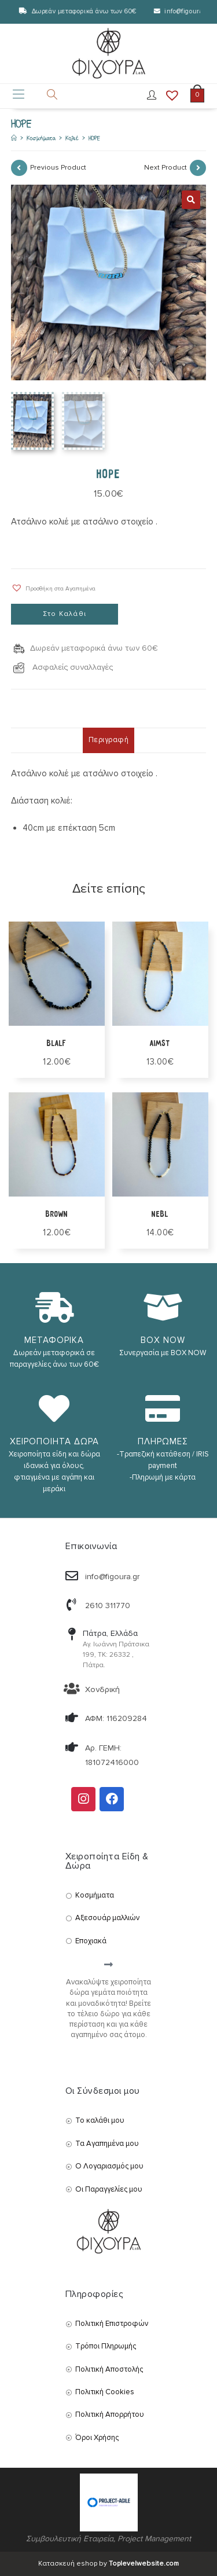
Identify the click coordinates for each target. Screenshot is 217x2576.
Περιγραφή (109, 739)
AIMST (160, 1043)
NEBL (160, 1214)
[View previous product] (19, 168)
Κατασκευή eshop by (108, 2563)
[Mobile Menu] (18, 95)
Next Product (165, 167)
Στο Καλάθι (64, 614)
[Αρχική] (14, 138)
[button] (53, 588)
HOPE (94, 138)
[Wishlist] (168, 96)
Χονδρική (102, 1689)
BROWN (57, 1214)
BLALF (57, 1043)
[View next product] (198, 168)
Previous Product (58, 167)
